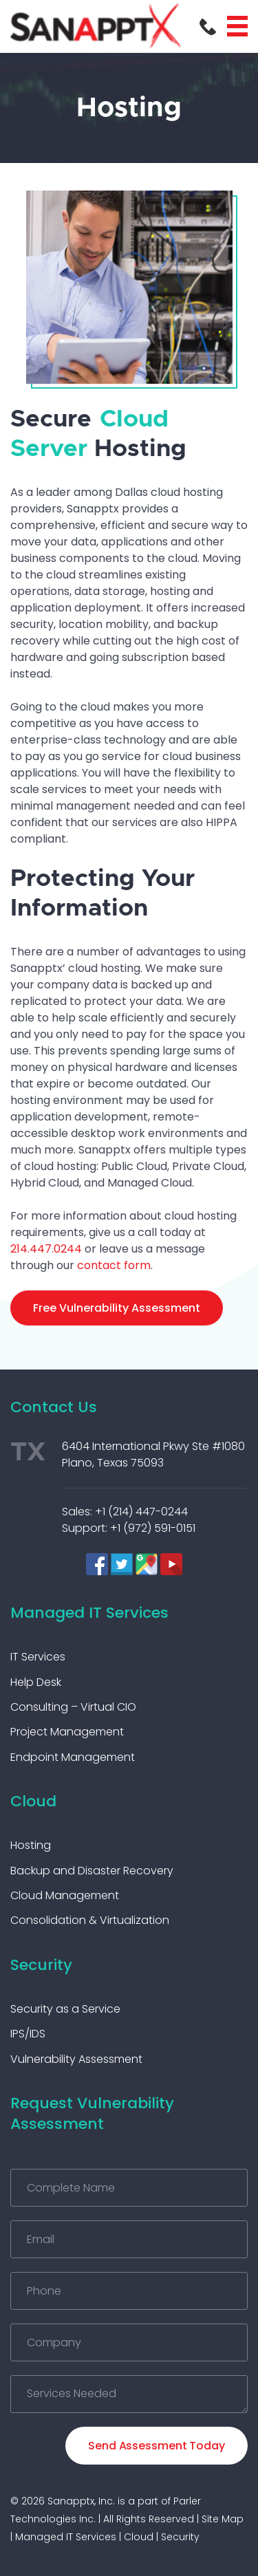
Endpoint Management (72, 1757)
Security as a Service (65, 2009)
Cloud (33, 1801)
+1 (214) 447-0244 (141, 1511)
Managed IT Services (89, 1612)
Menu (237, 26)
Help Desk (35, 1682)
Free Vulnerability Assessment (116, 1308)
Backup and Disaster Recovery (91, 1871)
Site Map (223, 2519)
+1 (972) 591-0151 (152, 1528)
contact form (114, 1265)
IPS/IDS (27, 2034)
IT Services (37, 1657)
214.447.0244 (46, 1249)
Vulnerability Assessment (76, 2059)
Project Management (67, 1732)
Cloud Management (64, 1895)
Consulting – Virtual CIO (73, 1707)
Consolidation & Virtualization (89, 1920)
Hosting (30, 1845)
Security (41, 1965)
